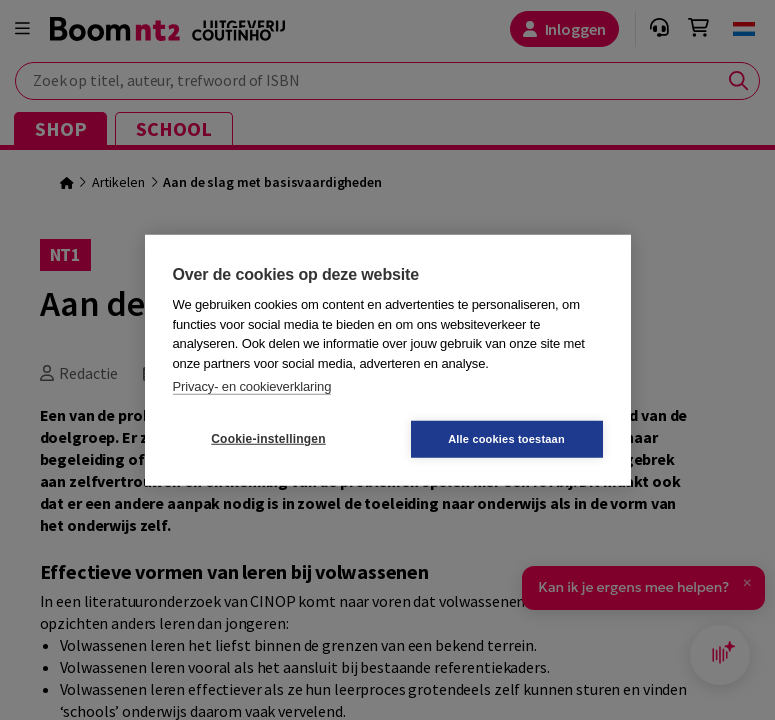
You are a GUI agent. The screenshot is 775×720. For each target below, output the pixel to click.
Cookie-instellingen (268, 439)
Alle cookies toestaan (506, 438)
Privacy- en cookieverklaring (252, 386)
